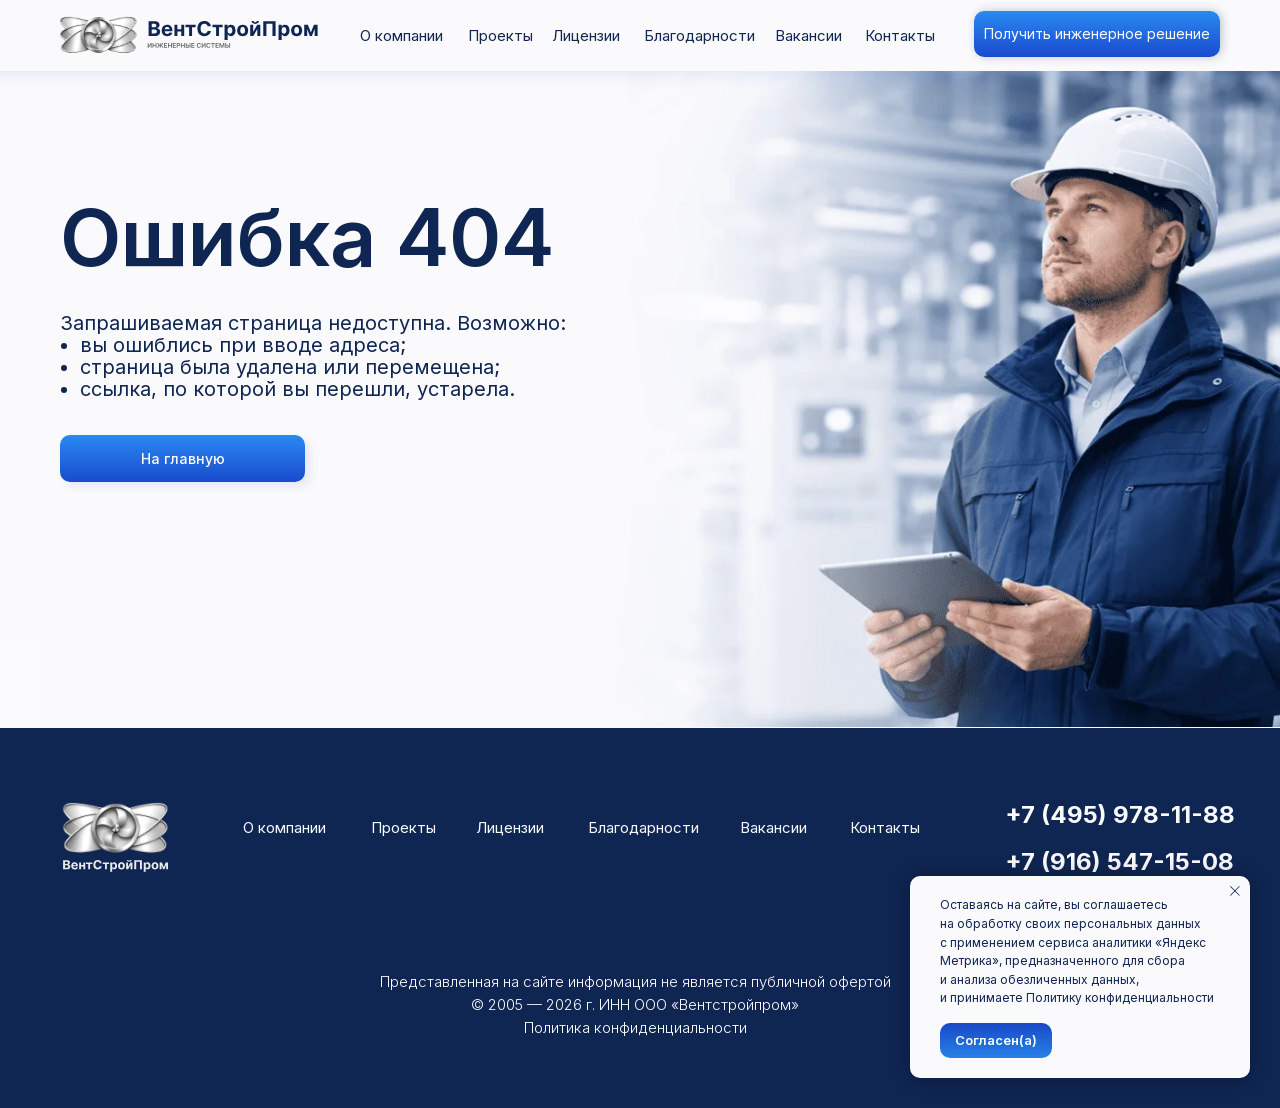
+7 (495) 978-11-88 (1120, 814)
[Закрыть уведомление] (1235, 891)
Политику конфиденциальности (1120, 997)
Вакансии (808, 35)
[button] (1097, 34)
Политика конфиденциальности (635, 1027)
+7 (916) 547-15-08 (1119, 861)
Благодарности (699, 35)
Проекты (500, 35)
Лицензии (586, 35)
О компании (401, 35)
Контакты (900, 35)
